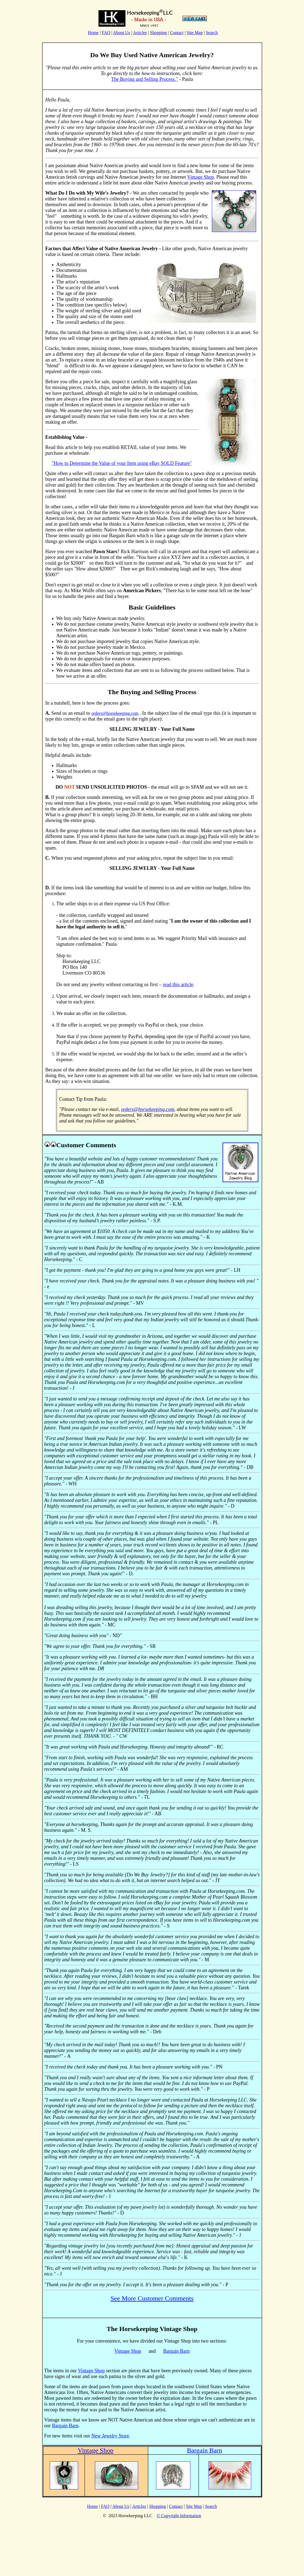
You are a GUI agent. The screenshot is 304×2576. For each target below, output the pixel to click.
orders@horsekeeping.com (115, 713)
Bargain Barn (176, 2351)
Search (212, 32)
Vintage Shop (200, 177)
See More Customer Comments (152, 2298)
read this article (178, 984)
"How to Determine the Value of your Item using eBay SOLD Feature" (122, 463)
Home (93, 32)
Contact (177, 32)
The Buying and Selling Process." (144, 79)
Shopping (158, 32)
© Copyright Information (179, 2515)
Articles (140, 32)
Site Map (195, 32)
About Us (121, 32)
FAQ (106, 32)
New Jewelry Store (110, 2436)
